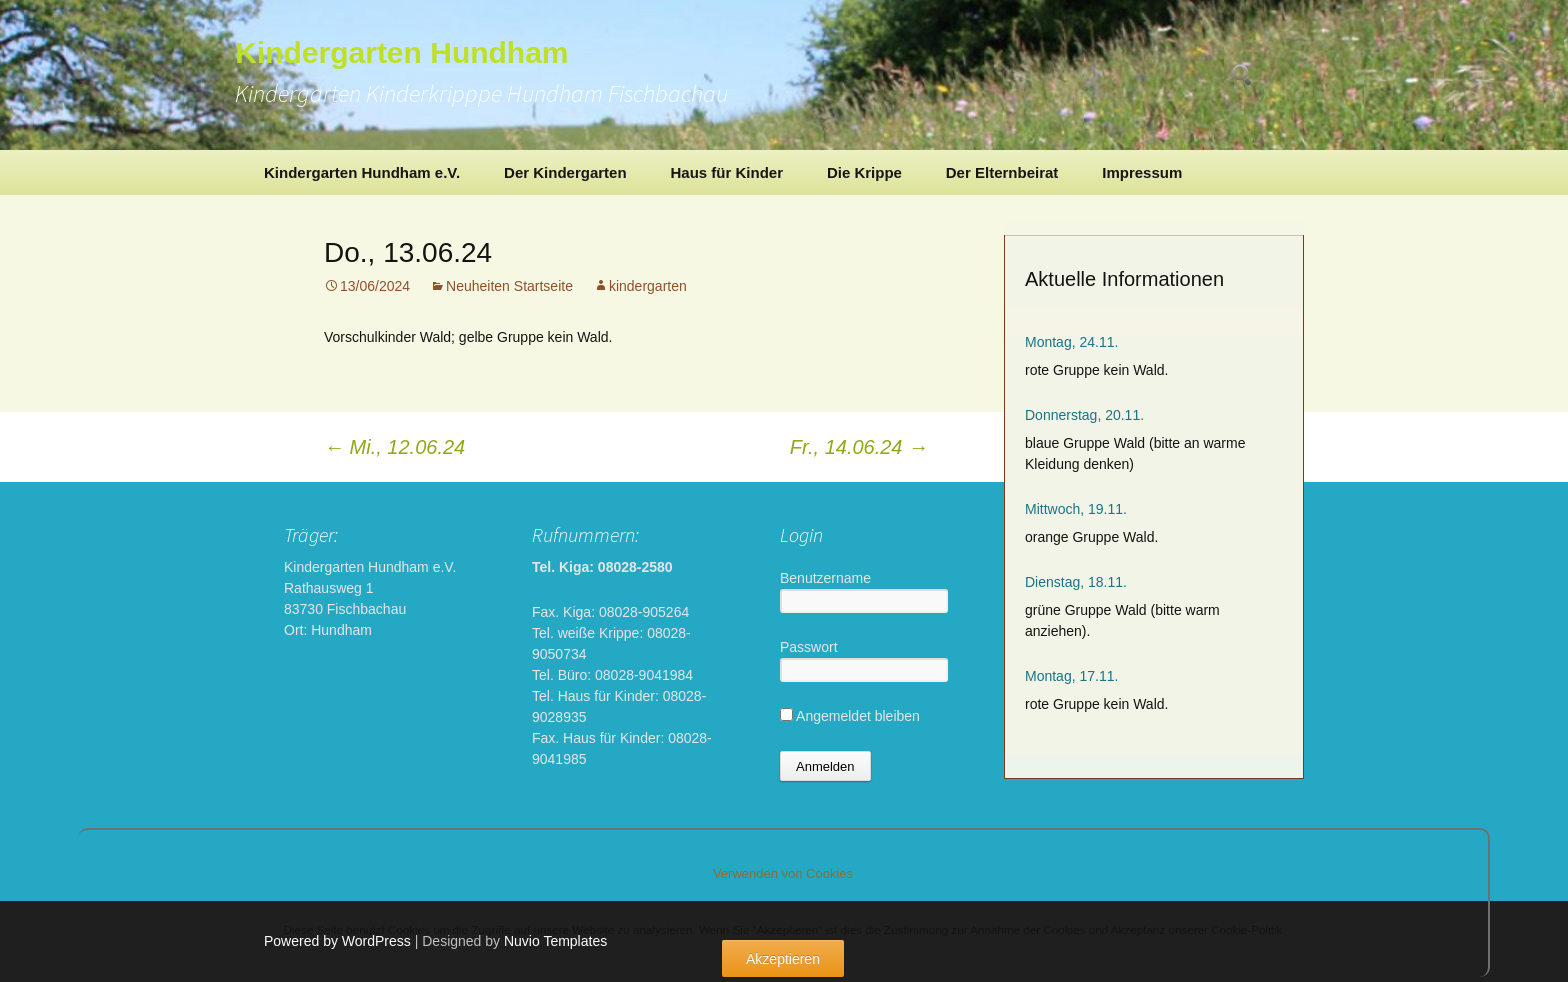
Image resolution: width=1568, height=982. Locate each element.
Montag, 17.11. (1071, 676)
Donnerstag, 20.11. (1084, 415)
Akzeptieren (783, 959)
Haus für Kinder (726, 172)
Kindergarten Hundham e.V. (362, 172)
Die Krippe (864, 172)
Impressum (1142, 172)
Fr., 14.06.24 (859, 447)
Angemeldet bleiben (850, 716)
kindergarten (648, 286)
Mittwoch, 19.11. (1076, 509)
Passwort (809, 647)
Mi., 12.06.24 (394, 447)
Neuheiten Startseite (509, 286)
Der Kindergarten (565, 172)
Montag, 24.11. (1071, 342)
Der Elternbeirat (1002, 172)
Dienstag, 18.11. (1076, 582)
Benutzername (825, 578)
